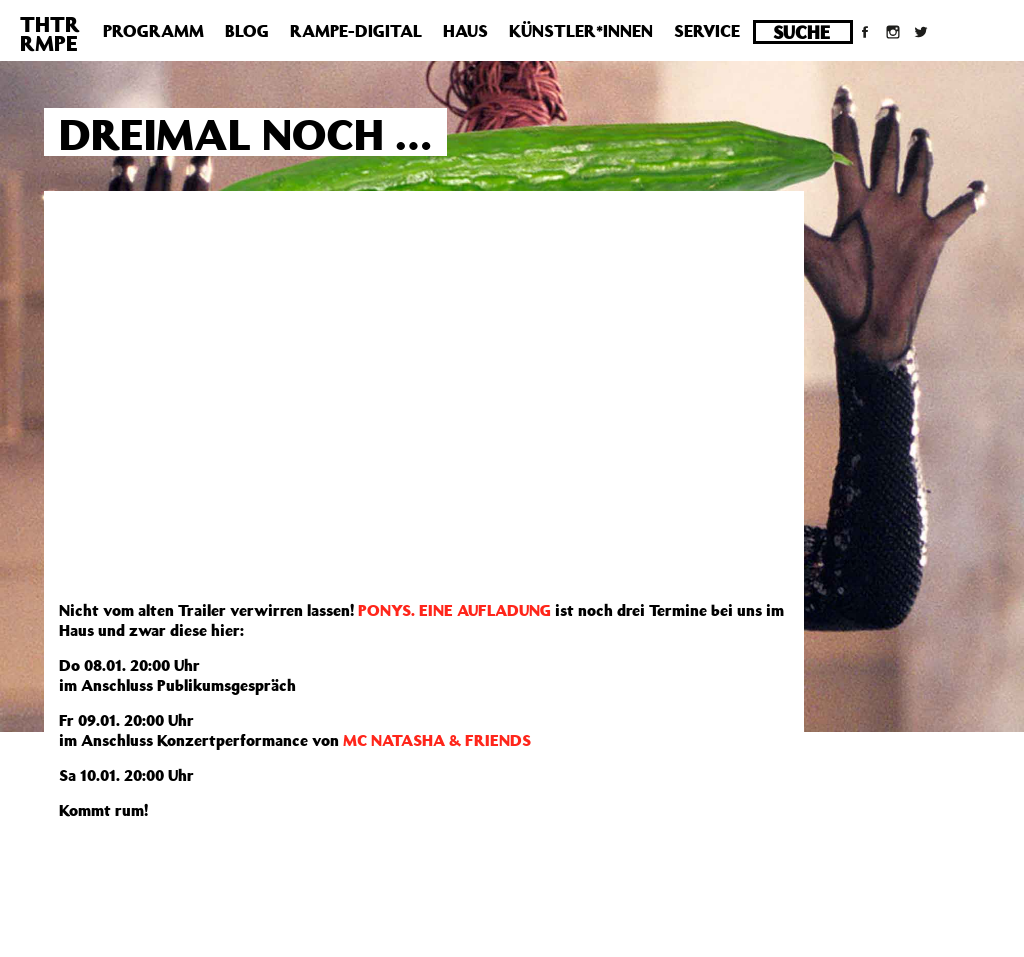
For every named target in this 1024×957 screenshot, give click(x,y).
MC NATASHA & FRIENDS (437, 740)
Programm (153, 31)
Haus (465, 31)
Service (707, 31)
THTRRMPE (50, 33)
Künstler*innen (581, 31)
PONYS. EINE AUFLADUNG (454, 610)
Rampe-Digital (356, 31)
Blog (247, 31)
